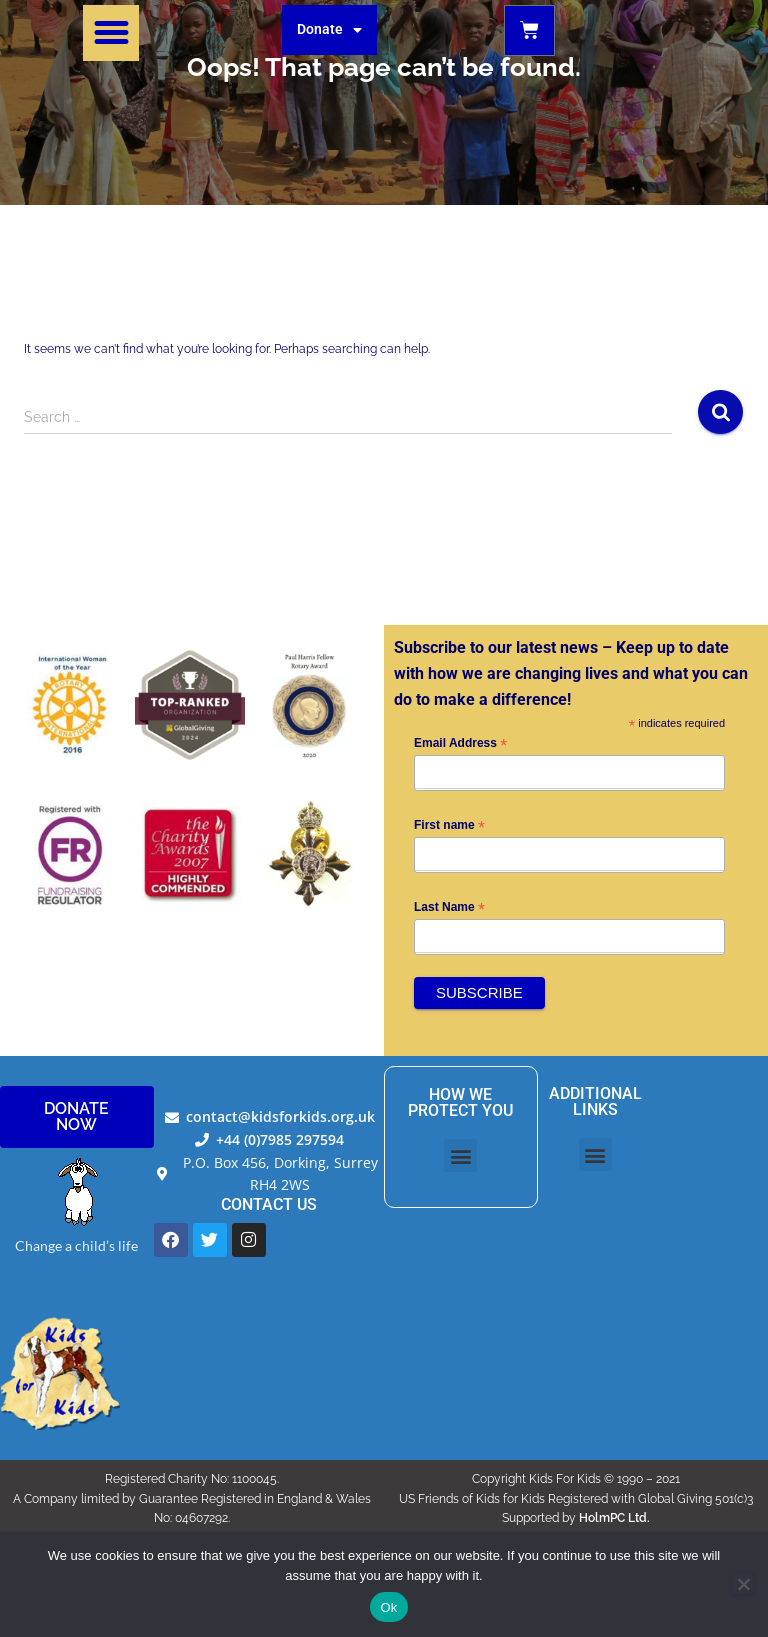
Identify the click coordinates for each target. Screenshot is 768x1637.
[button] (111, 33)
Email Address (460, 744)
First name (449, 826)
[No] (743, 1584)
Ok (388, 1607)
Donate (329, 30)
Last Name (449, 908)
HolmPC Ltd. (614, 1518)
